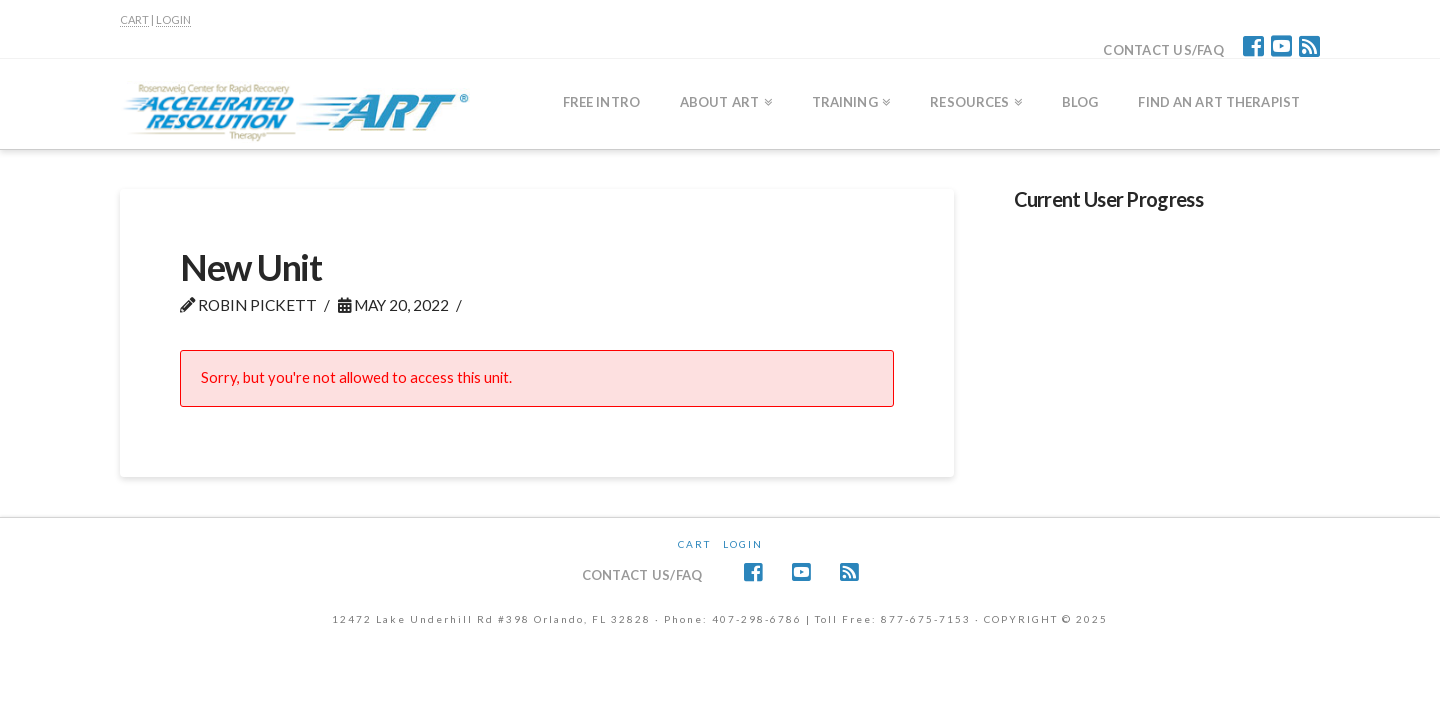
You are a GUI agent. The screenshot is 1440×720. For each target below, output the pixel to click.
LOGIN (173, 19)
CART (134, 19)
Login (743, 544)
